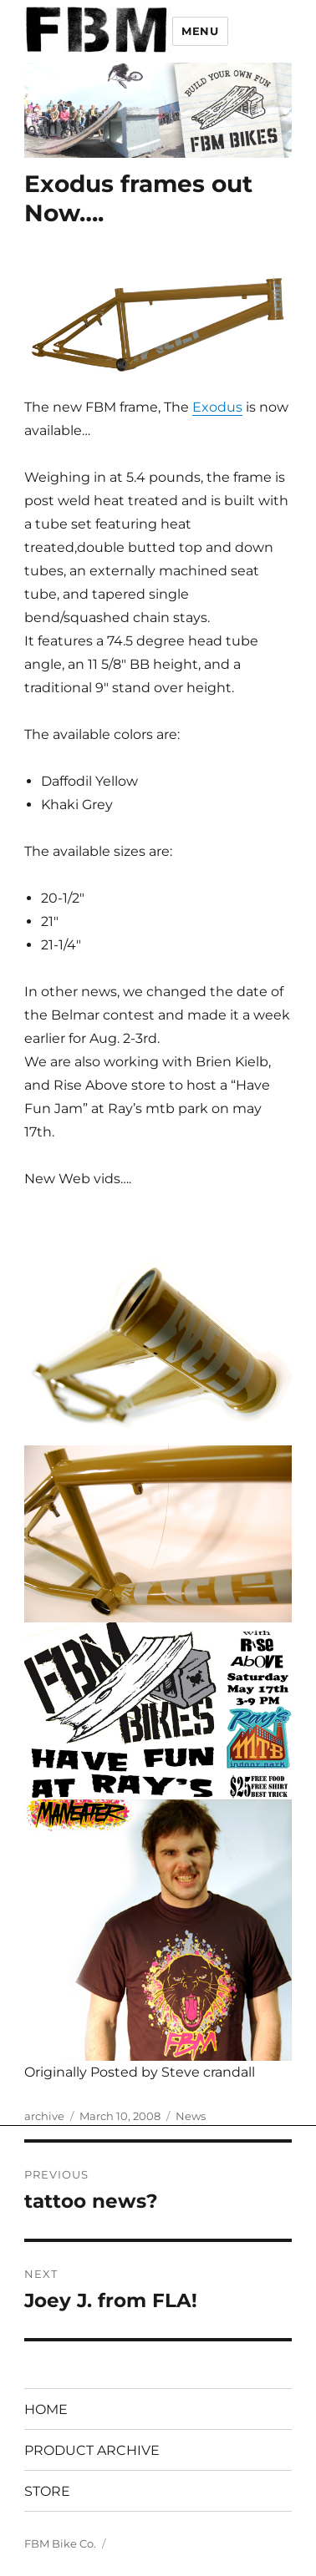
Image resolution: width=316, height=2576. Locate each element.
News (191, 2116)
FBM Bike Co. (60, 2543)
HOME (46, 2409)
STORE (47, 2491)
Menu (199, 31)
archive (44, 2116)
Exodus (217, 407)
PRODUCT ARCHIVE (92, 2450)
